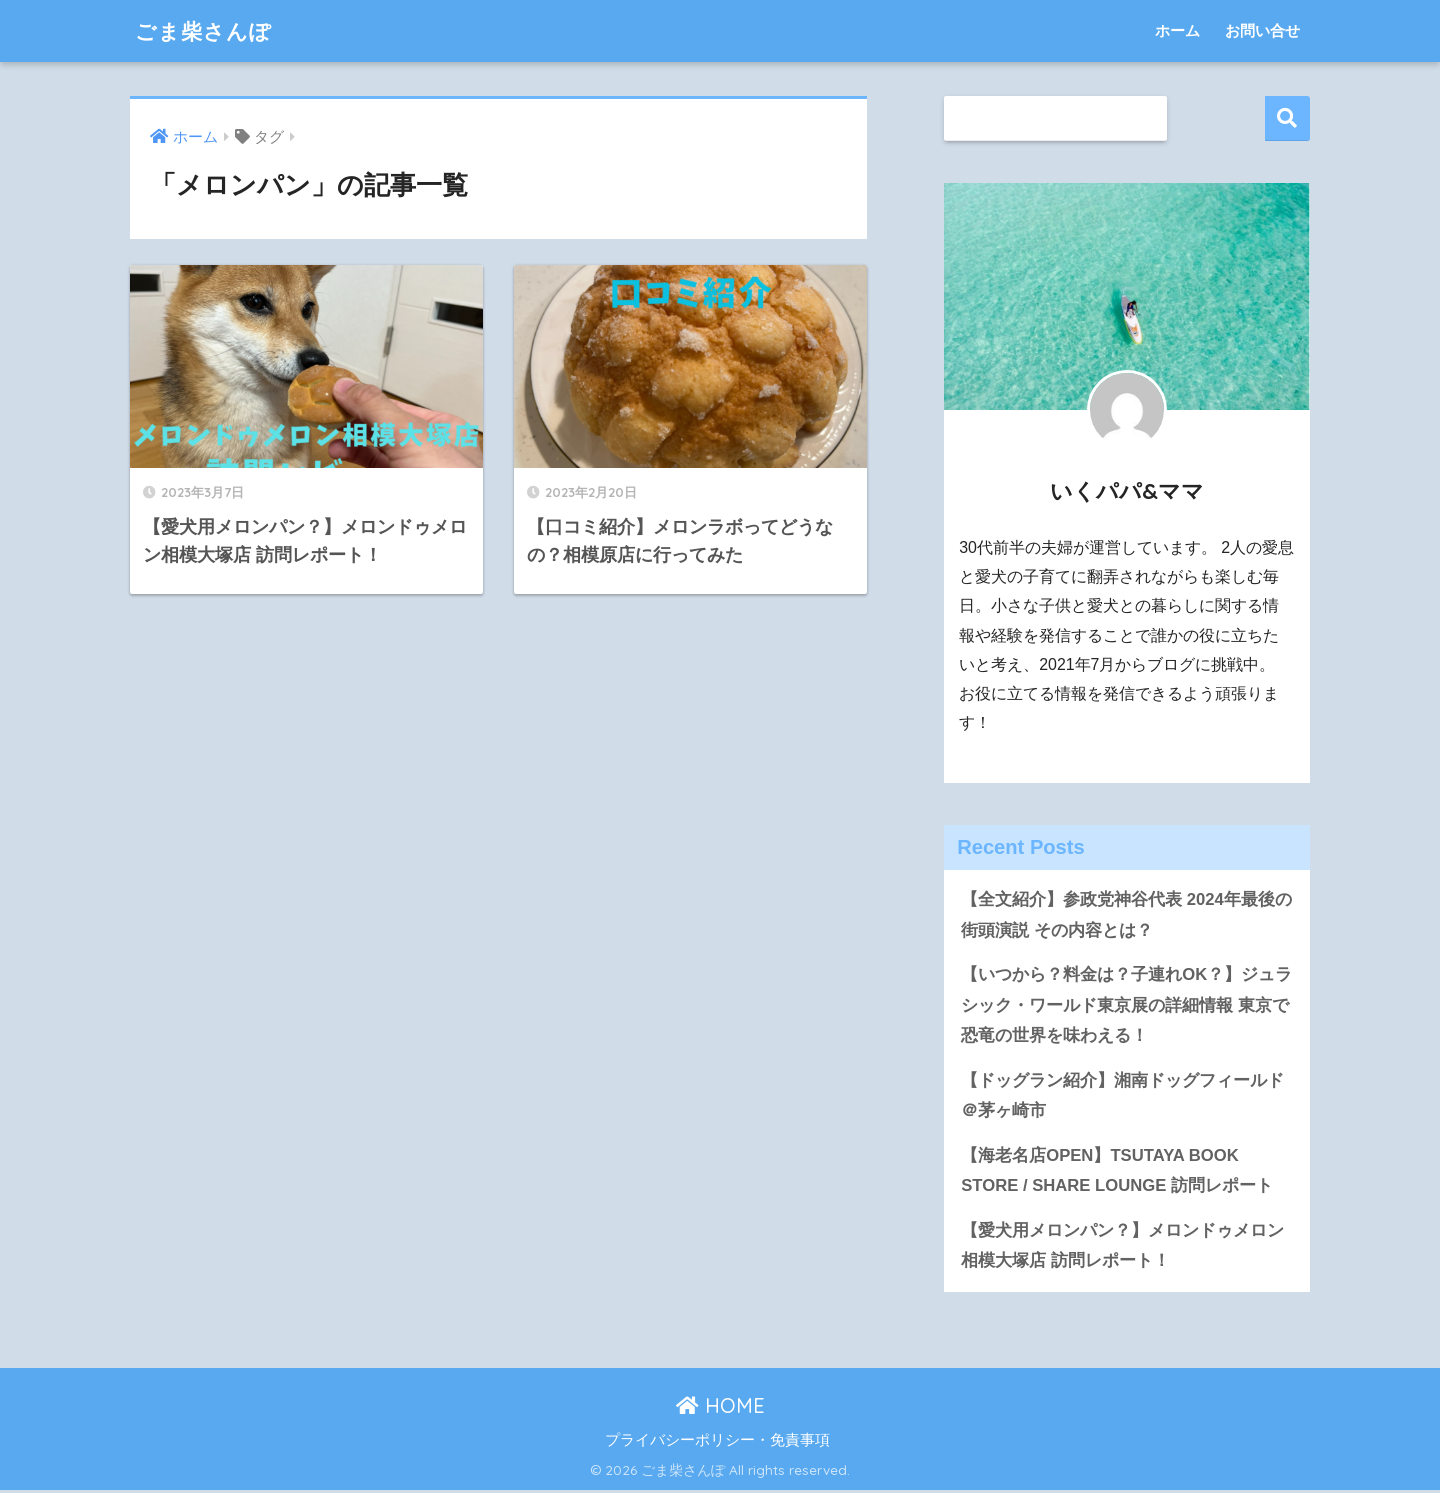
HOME (720, 1407)
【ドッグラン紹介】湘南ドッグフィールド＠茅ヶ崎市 (1122, 1097)
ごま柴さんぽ (209, 30)
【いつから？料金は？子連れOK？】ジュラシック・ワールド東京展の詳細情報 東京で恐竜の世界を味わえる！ (1126, 1006)
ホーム (1177, 30)
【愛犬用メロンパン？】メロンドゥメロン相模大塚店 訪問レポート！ (1122, 1248)
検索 (1287, 118)
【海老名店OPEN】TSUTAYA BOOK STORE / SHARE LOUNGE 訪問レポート (1117, 1172)
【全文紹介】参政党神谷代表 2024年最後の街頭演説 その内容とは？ (1126, 915)
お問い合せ (1262, 30)
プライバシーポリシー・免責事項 (717, 1442)
